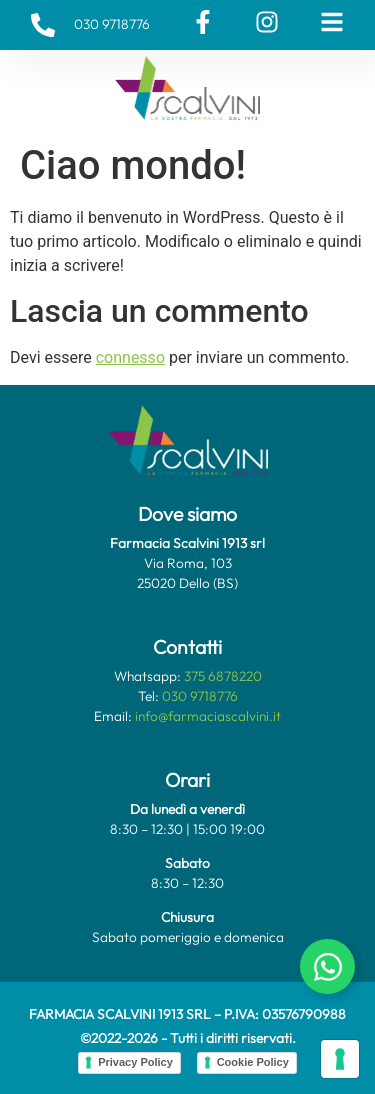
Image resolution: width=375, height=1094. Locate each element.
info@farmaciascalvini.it (208, 716)
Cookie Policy (253, 1062)
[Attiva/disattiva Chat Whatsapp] (327, 966)
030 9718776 (200, 696)
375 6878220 (223, 676)
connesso (130, 357)
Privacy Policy (135, 1062)
